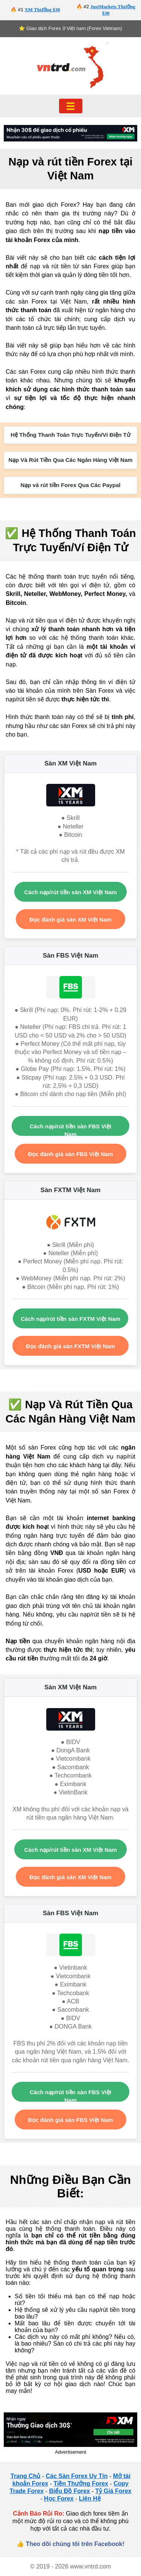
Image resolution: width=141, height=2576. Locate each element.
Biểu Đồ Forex (69, 2491)
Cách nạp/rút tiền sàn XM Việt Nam (70, 892)
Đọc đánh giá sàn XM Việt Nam (70, 919)
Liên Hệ (90, 2498)
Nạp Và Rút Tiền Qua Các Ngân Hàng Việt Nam (70, 460)
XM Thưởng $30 (42, 9)
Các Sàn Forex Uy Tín (77, 2476)
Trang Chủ (25, 2476)
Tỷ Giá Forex (113, 2491)
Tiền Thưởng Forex (80, 2483)
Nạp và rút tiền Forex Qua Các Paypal (70, 485)
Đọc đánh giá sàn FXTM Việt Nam (70, 1346)
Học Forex (58, 2498)
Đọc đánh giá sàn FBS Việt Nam (70, 1154)
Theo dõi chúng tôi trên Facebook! (75, 2544)
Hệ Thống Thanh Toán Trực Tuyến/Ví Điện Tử (70, 435)
